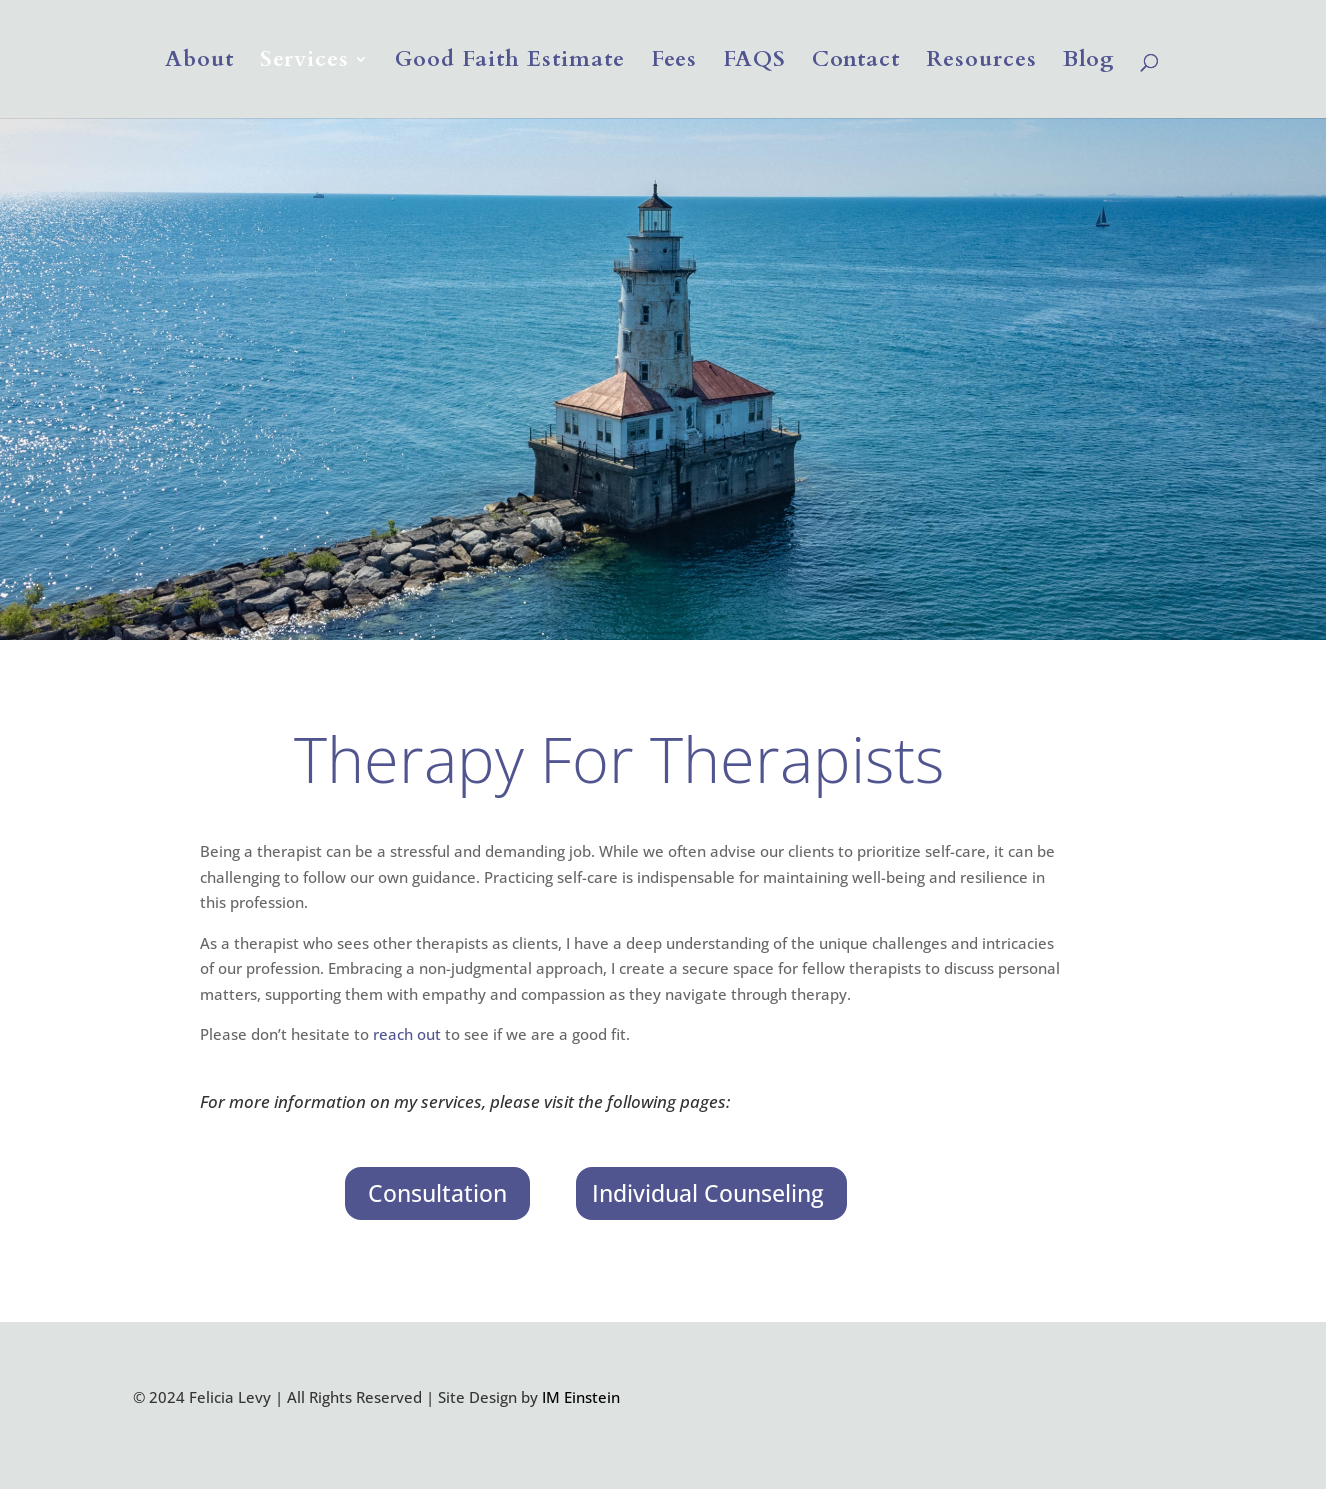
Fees (674, 63)
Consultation (437, 1193)
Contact (856, 63)
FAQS (754, 63)
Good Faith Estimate (510, 63)
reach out (407, 1034)
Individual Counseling (708, 1193)
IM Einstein (581, 1397)
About (199, 63)
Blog (1089, 63)
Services (304, 63)
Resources (981, 63)
